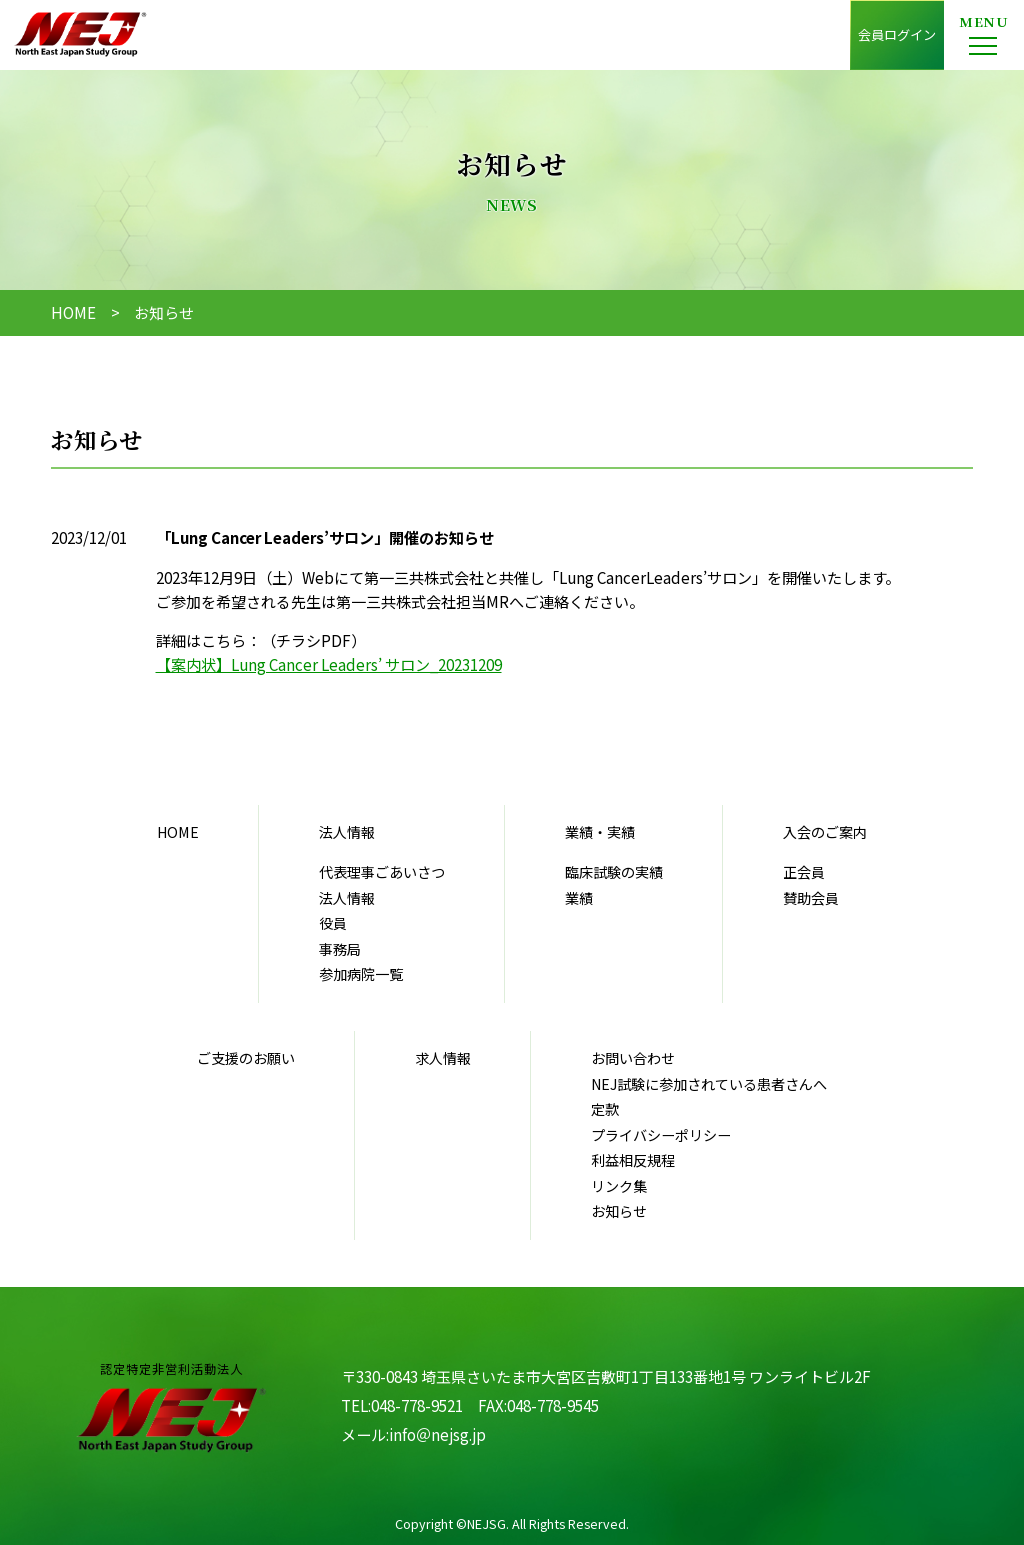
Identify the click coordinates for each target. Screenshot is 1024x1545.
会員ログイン (897, 34)
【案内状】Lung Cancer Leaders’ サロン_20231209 (329, 664)
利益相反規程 (633, 1160)
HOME (73, 312)
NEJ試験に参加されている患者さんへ (709, 1084)
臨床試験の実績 (614, 872)
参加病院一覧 (361, 974)
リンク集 (619, 1186)
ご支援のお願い (246, 1058)
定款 (605, 1109)
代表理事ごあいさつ (382, 872)
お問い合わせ (633, 1058)
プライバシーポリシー (661, 1135)
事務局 (340, 949)
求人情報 (443, 1058)
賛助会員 (811, 898)
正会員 (804, 872)
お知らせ (619, 1211)
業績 (579, 898)
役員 (333, 923)
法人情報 (347, 898)
